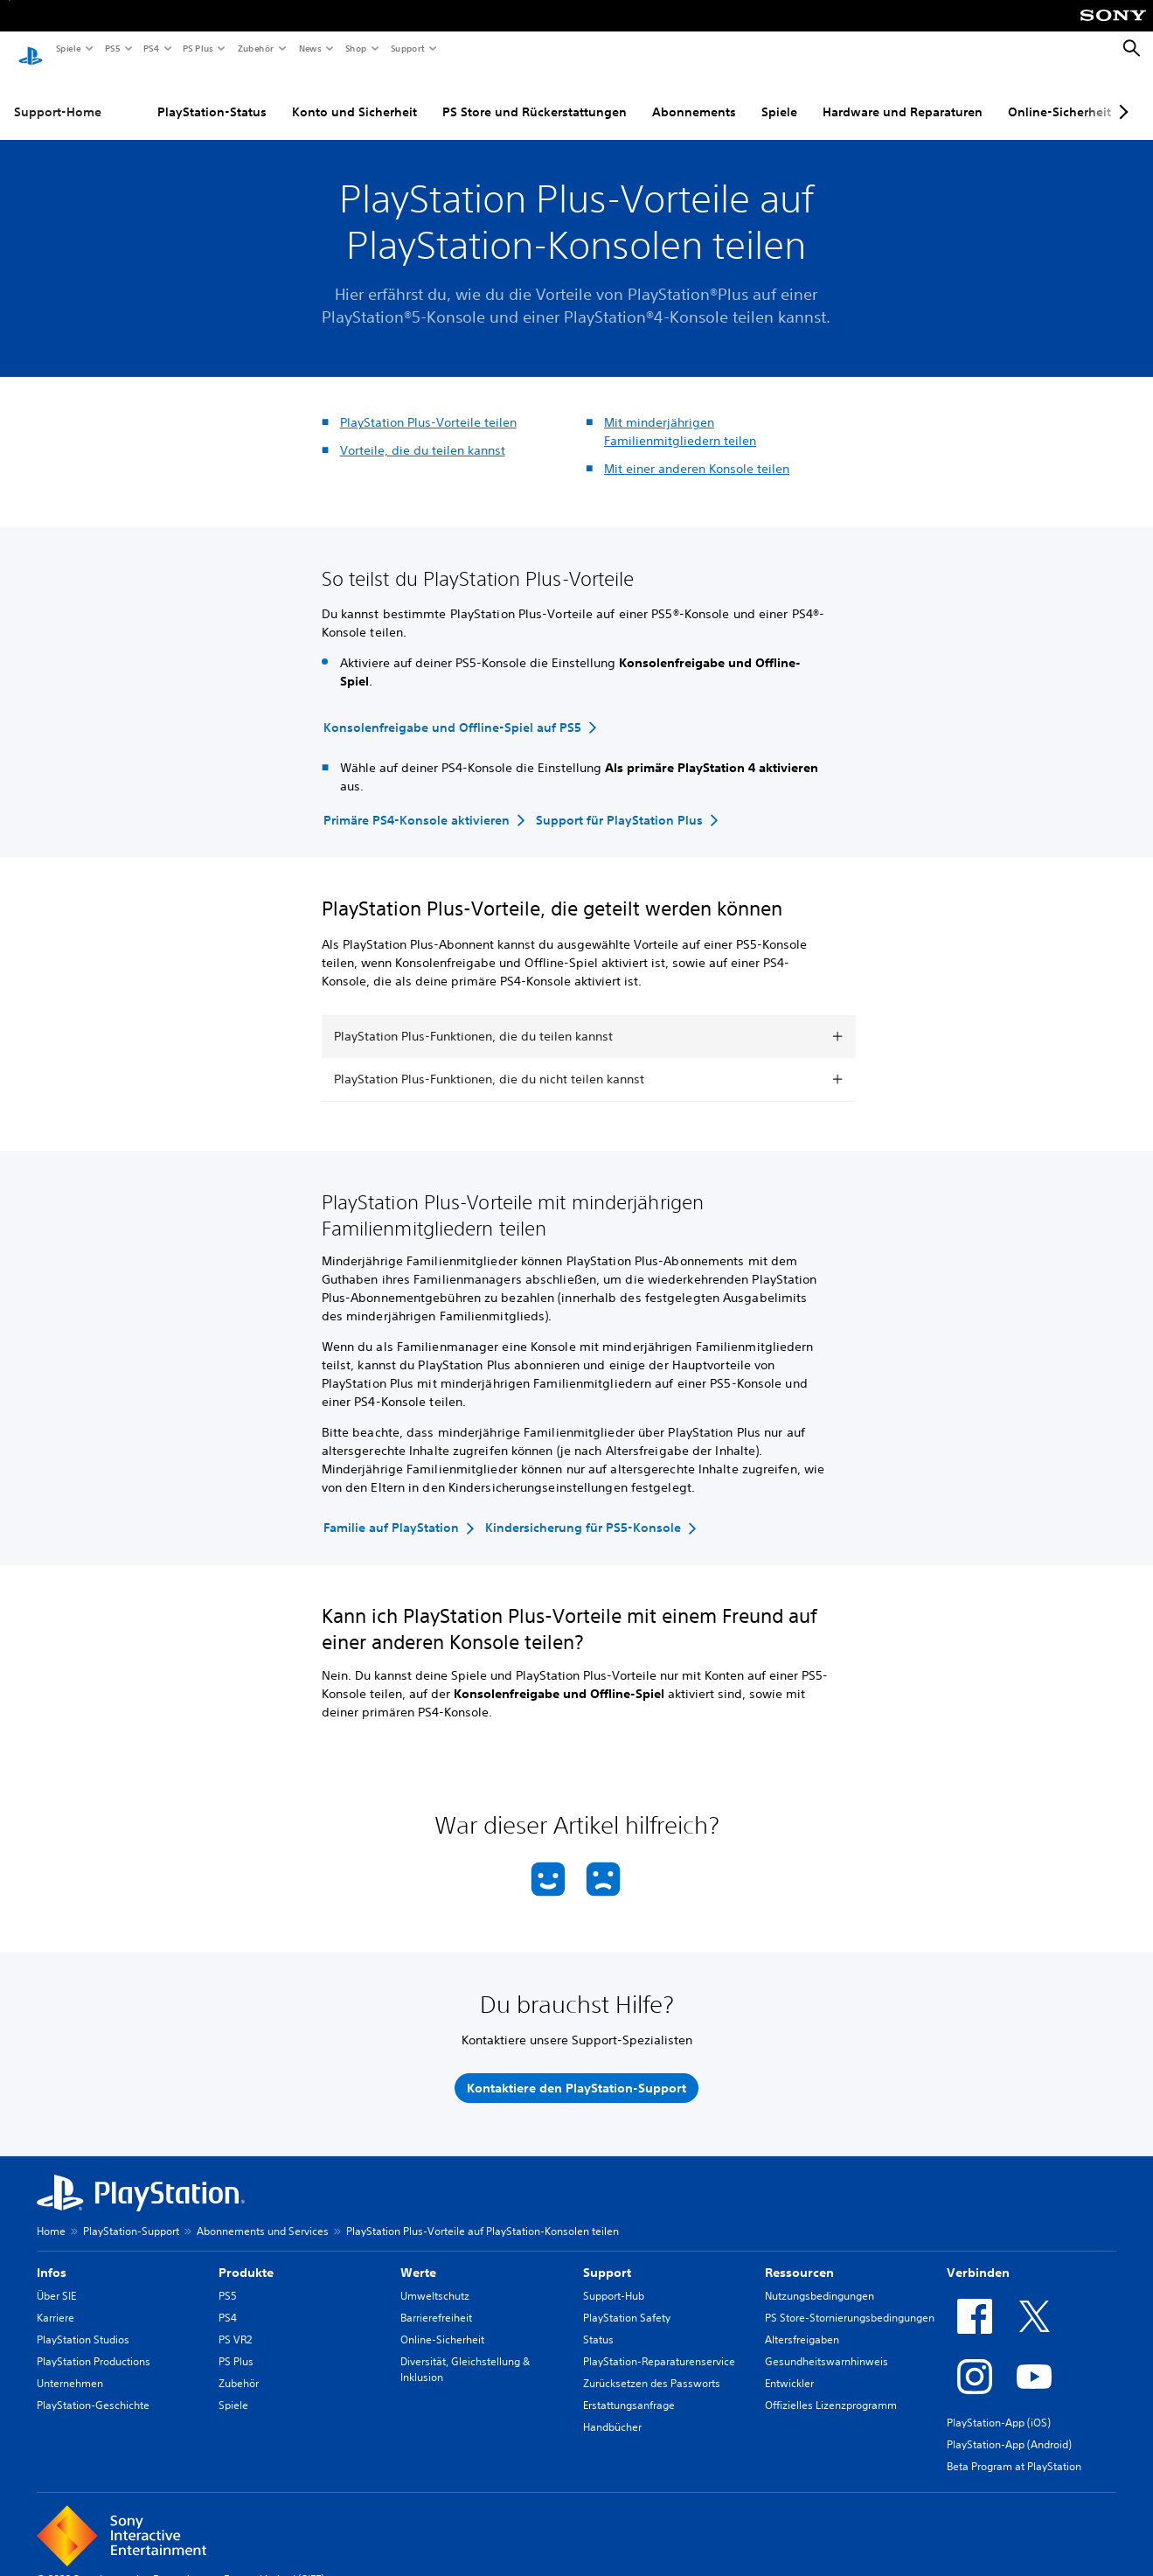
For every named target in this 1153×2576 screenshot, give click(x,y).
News (309, 48)
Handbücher (612, 2410)
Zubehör (255, 48)
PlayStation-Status (212, 95)
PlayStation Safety (626, 2301)
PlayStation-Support (131, 2214)
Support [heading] (607, 2256)
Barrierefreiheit (436, 2301)
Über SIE (56, 2279)
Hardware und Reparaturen (903, 95)
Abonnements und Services (263, 2214)
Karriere (55, 2301)
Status (598, 2322)
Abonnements (694, 95)
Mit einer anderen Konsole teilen (696, 452)
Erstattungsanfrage (629, 2388)
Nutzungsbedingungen (819, 2279)
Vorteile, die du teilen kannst (422, 434)
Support (407, 48)
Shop (355, 48)
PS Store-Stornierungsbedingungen (849, 2301)
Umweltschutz (434, 2279)
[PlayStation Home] (30, 49)
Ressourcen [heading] (799, 2256)
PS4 (150, 48)
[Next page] (1120, 95)
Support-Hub (613, 2279)
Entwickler (789, 2366)
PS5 (111, 48)
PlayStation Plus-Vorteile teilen (428, 406)
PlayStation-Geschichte (93, 2388)
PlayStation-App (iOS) (999, 2405)
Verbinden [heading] (978, 2256)
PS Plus (197, 48)
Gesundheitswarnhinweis (826, 2344)
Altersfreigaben (802, 2322)
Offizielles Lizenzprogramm (831, 2388)
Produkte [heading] (246, 2256)
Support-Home (57, 95)
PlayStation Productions (93, 2344)
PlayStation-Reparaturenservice (659, 2344)
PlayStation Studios (83, 2322)
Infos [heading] (51, 2256)
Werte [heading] (418, 2256)
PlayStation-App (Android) (1009, 2427)
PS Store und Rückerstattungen (534, 95)
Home (51, 2214)
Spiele (67, 48)
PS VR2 (235, 2322)
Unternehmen (70, 2366)
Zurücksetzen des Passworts (651, 2366)
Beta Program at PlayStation (1014, 2449)
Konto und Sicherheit (354, 95)
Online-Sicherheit (1059, 95)
